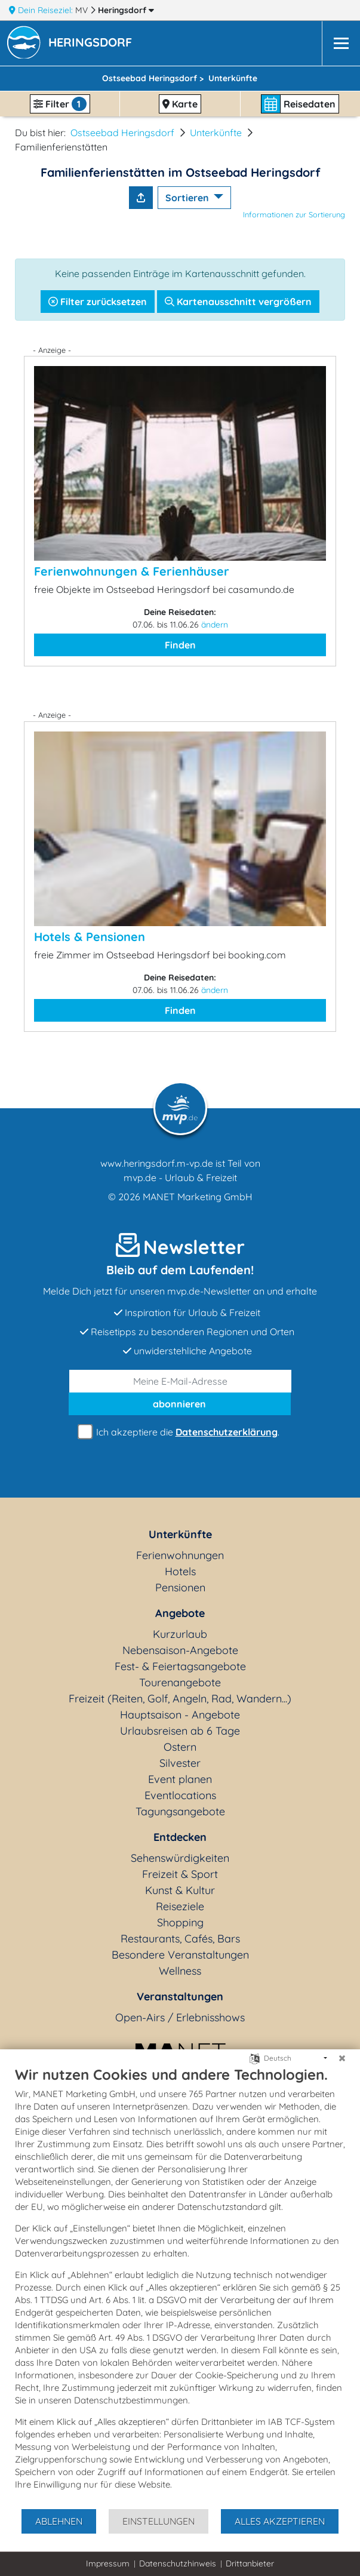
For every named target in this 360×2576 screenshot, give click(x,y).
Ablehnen (58, 2521)
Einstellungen (158, 2521)
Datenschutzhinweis (177, 2563)
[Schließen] (342, 2058)
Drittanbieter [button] (250, 2563)
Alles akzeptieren (280, 2521)
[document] (180, 2286)
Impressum (108, 2563)
